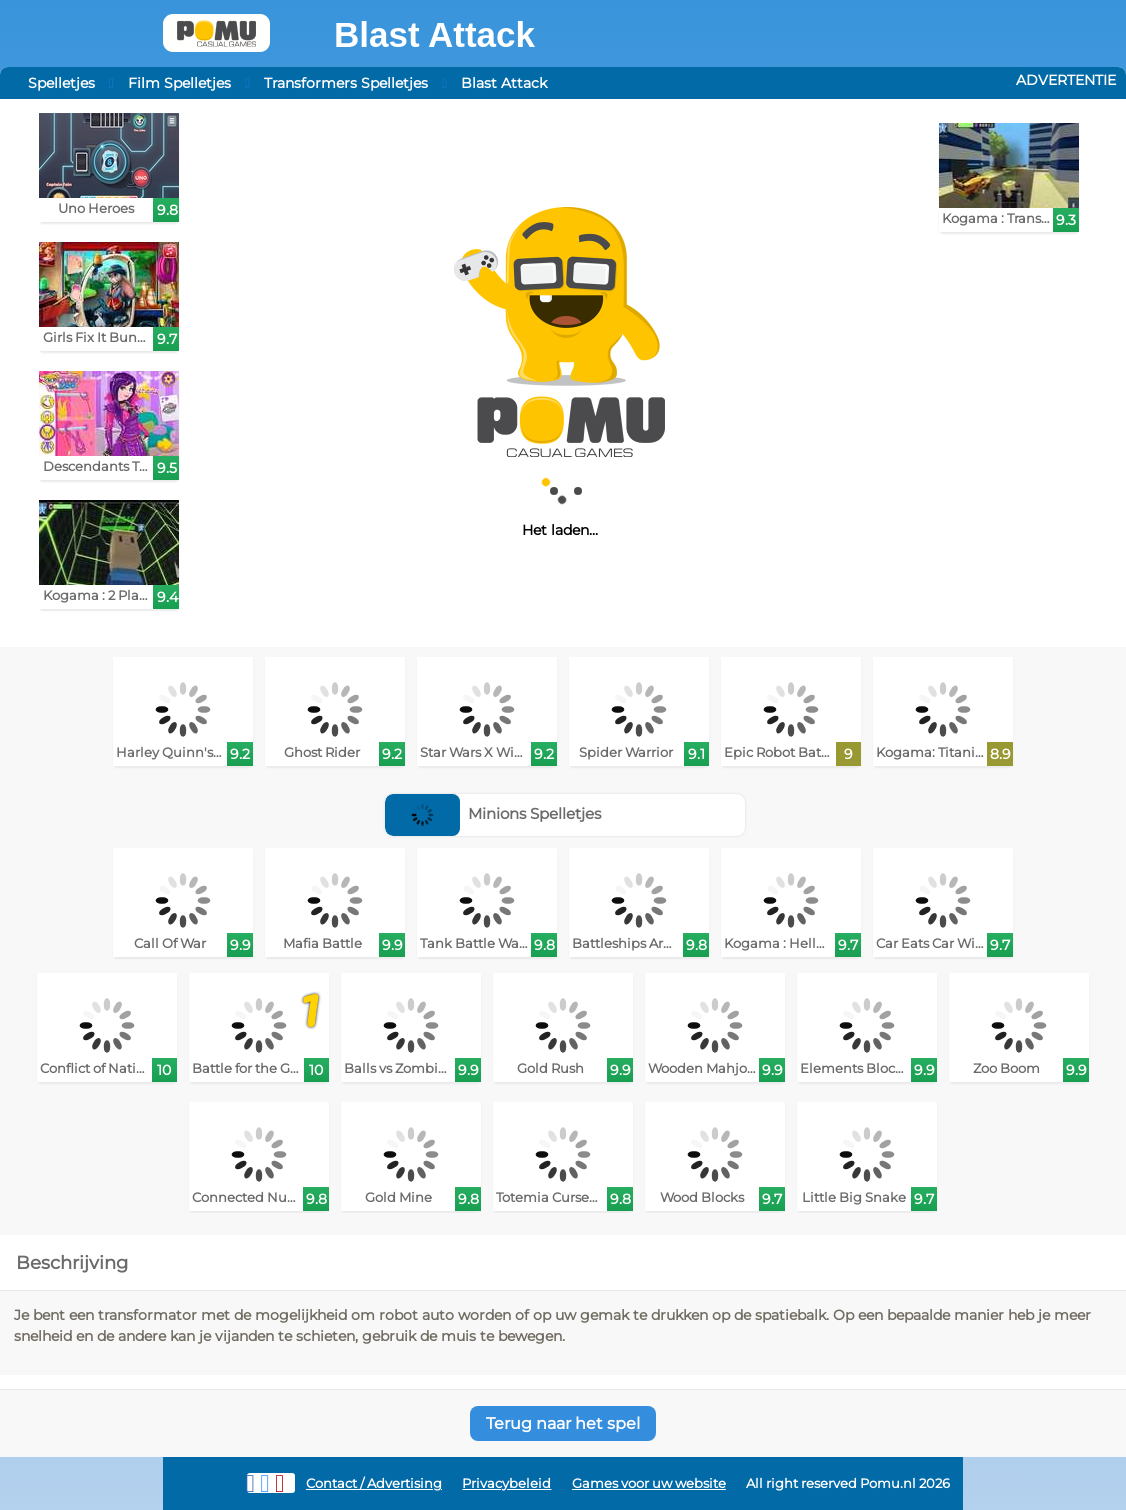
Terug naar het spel (563, 1423)
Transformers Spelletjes (346, 83)
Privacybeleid (506, 1483)
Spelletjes (61, 83)
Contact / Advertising (374, 1483)
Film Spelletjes (179, 83)
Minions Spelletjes (493, 813)
